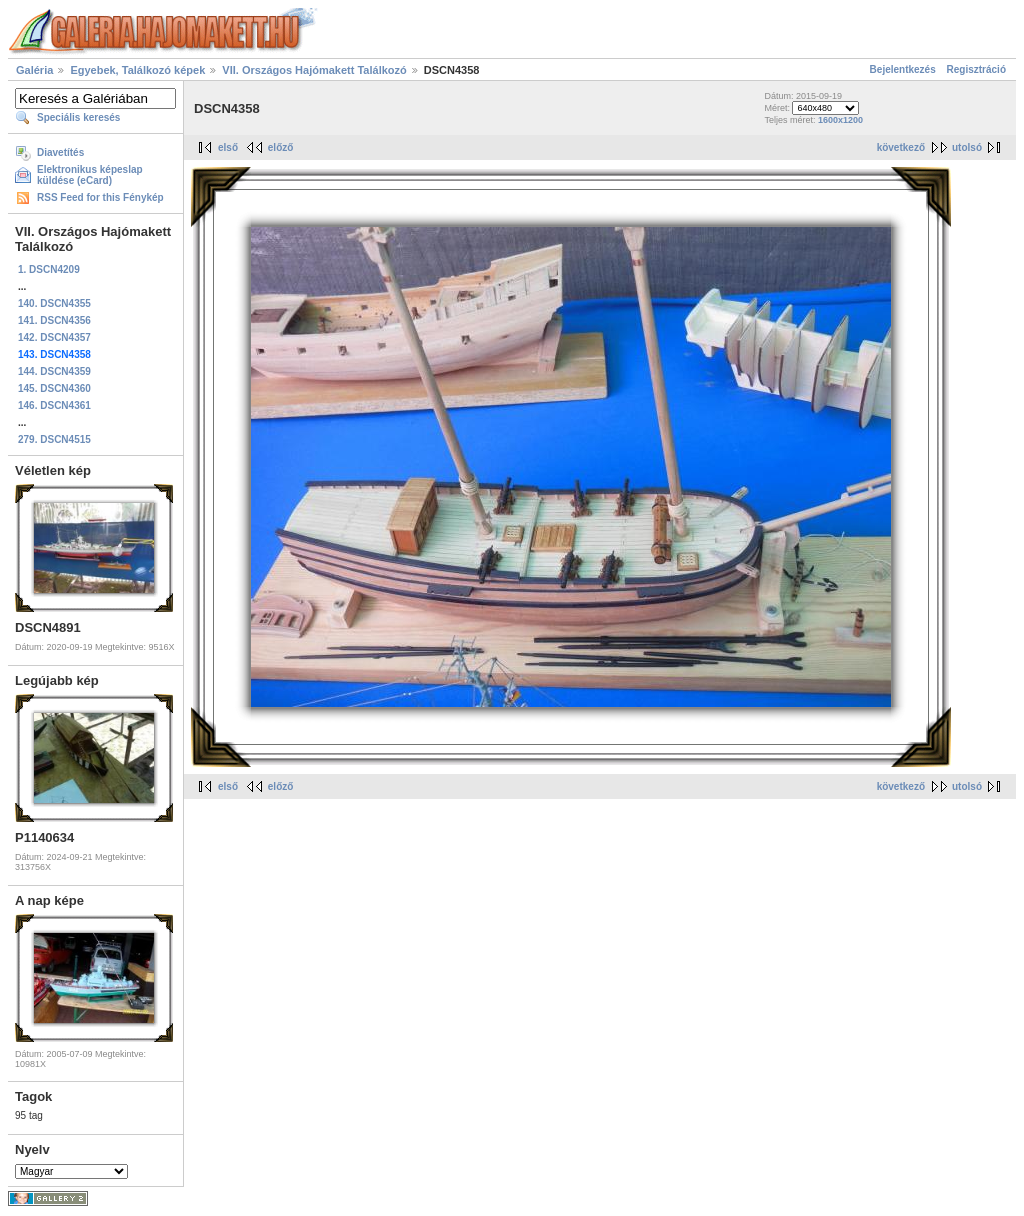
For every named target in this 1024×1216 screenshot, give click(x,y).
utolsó (967, 147)
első (228, 147)
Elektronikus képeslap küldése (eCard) (90, 175)
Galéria (34, 70)
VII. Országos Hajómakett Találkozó (314, 70)
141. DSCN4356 (54, 320)
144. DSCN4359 (54, 371)
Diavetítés (60, 152)
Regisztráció (976, 69)
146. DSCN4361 (54, 405)
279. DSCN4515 (54, 439)
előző (281, 147)
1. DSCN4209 (49, 269)
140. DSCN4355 (54, 303)
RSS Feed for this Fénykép (100, 197)
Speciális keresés (78, 117)
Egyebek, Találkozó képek (137, 70)
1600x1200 (840, 120)
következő (901, 147)
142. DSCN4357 (54, 337)
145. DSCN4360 (54, 388)
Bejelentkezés (903, 69)
